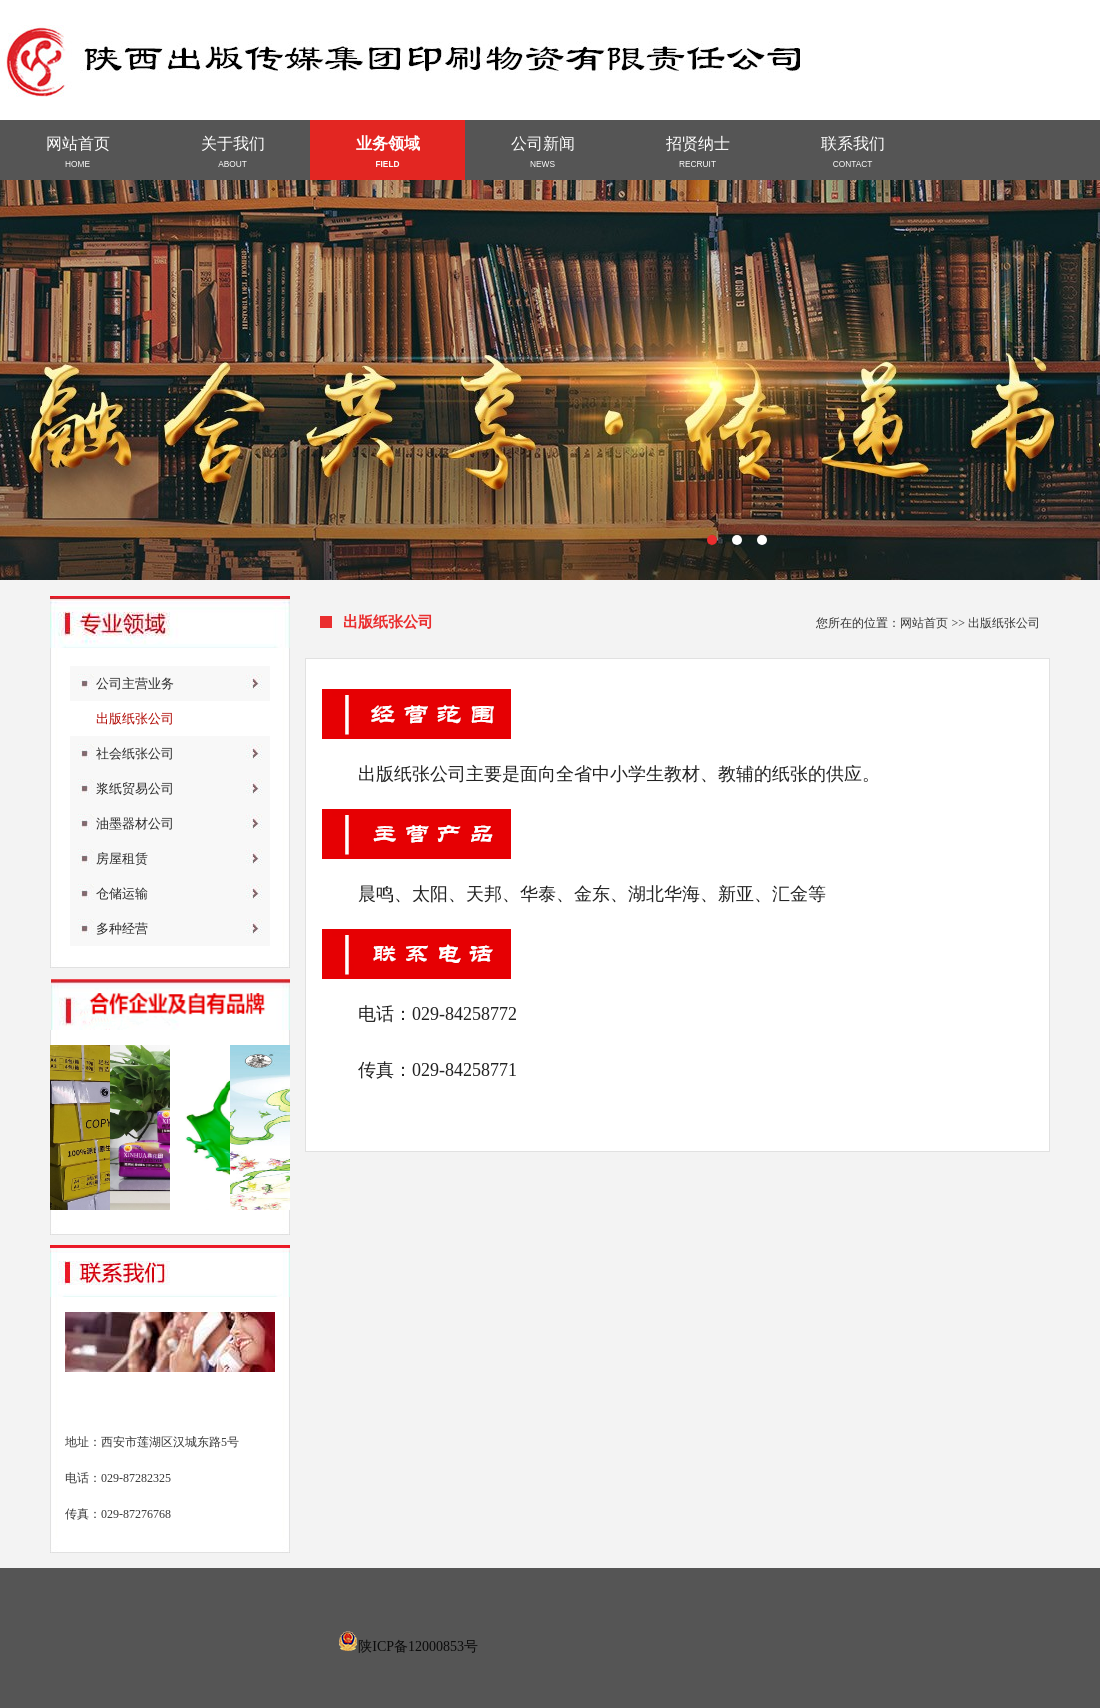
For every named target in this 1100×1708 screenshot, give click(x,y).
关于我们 (232, 152)
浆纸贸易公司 (135, 788)
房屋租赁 (122, 858)
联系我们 (852, 152)
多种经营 (122, 928)
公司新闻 (542, 152)
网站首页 (77, 152)
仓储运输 (122, 893)
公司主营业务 (135, 683)
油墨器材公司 (135, 823)
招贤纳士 (697, 152)
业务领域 (387, 152)
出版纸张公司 (135, 718)
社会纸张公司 (135, 753)
